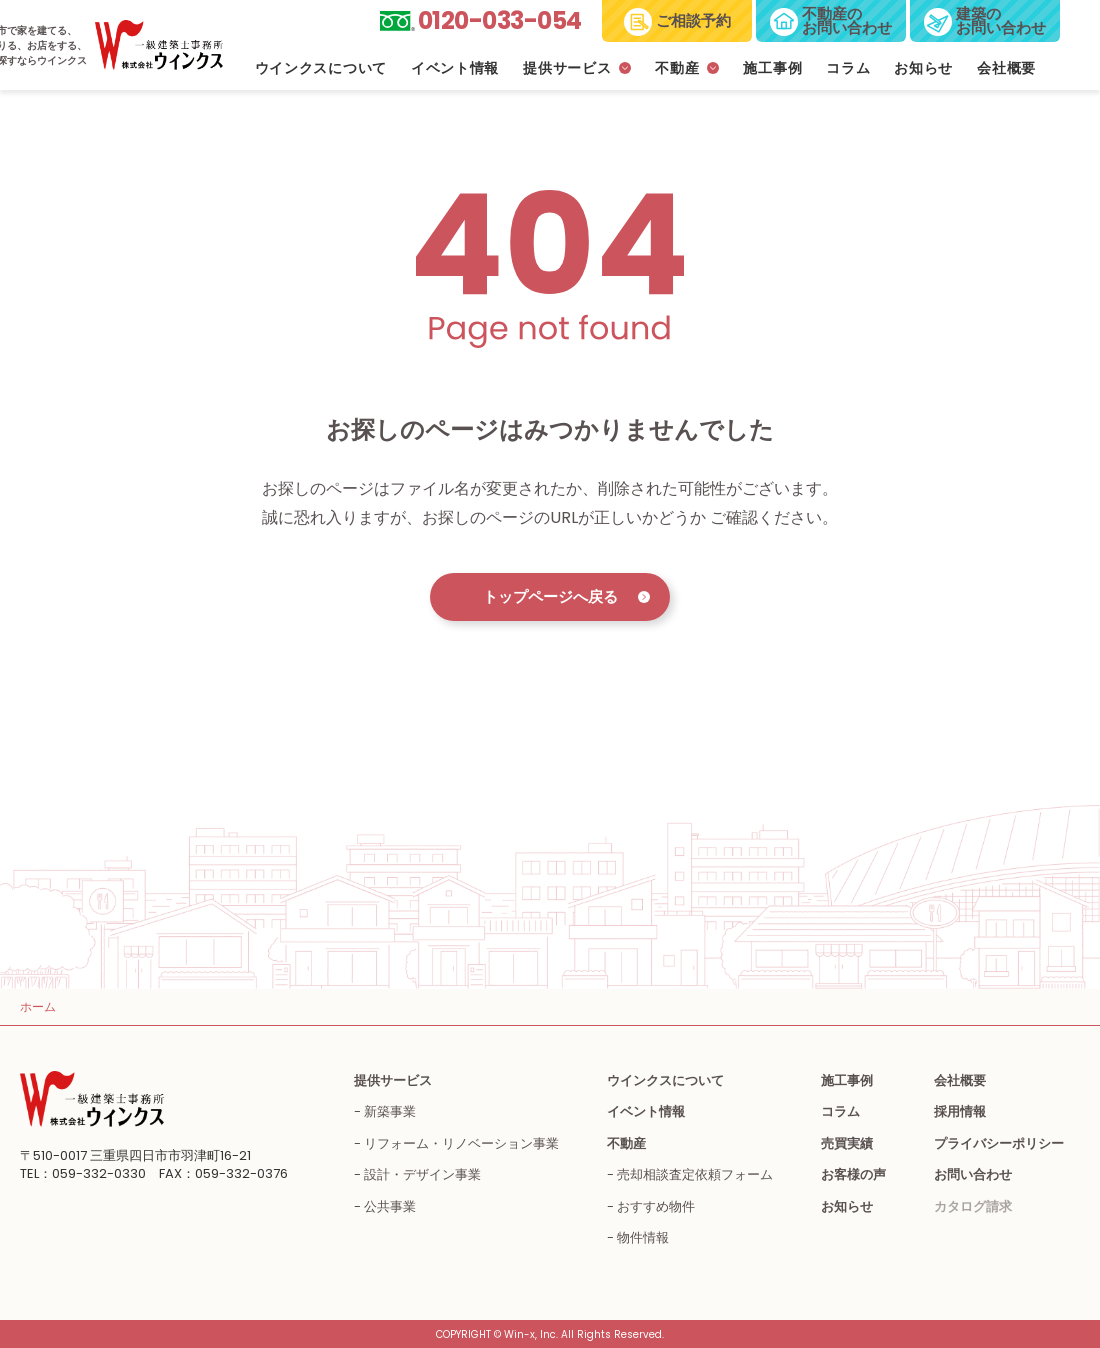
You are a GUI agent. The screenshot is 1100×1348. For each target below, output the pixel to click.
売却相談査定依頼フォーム (695, 1174)
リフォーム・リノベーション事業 (461, 1143)
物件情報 (643, 1237)
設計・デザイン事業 (422, 1174)
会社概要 (1006, 68)
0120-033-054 (500, 20)
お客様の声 (853, 1174)
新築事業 (390, 1111)
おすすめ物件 (656, 1206)
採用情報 (960, 1111)
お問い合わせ (973, 1174)
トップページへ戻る (550, 596)
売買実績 (847, 1143)
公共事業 (390, 1206)
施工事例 (772, 68)
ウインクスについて (321, 68)
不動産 (677, 68)
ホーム (38, 1006)
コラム (848, 68)
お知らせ (923, 68)
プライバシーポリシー (999, 1143)
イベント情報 (455, 68)
